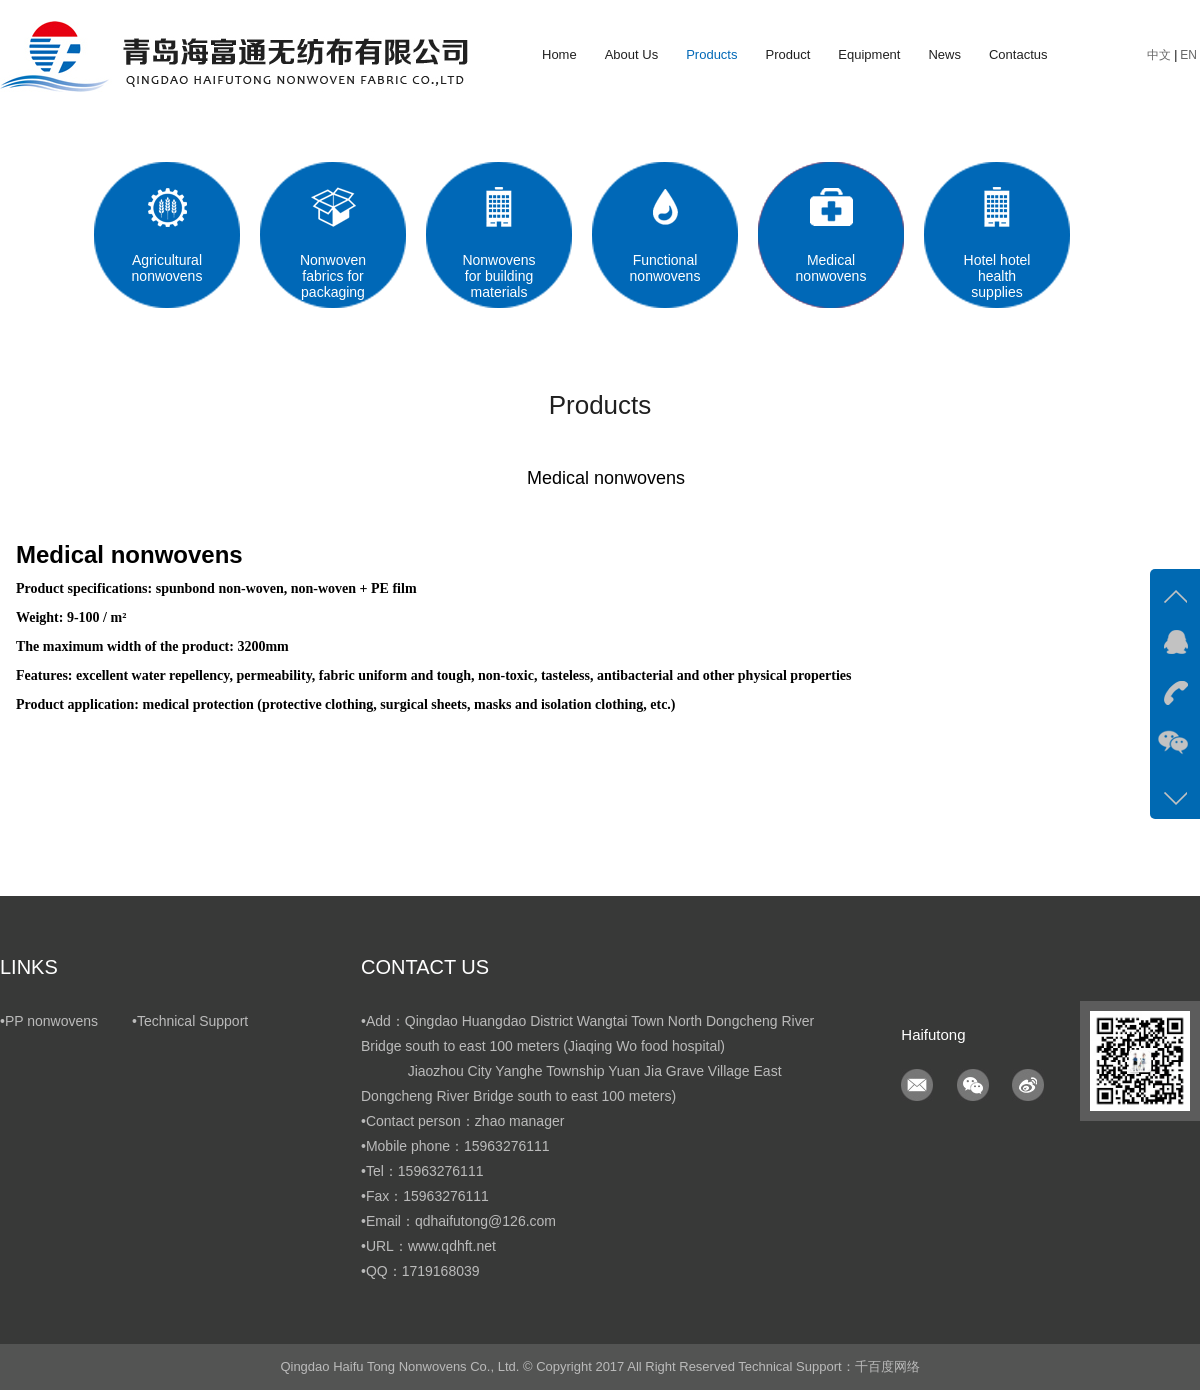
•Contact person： (418, 1121)
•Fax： (382, 1196)
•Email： (388, 1221)
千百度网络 (887, 1366)
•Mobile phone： (412, 1146)
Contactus (1018, 54)
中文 (1159, 55)
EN (1188, 55)
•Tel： (379, 1171)
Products (711, 54)
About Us (631, 54)
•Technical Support (190, 1021)
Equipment (869, 54)
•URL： (384, 1246)
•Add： (383, 1021)
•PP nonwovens (49, 1021)
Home (559, 54)
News (944, 54)
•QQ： (381, 1271)
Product (787, 54)
